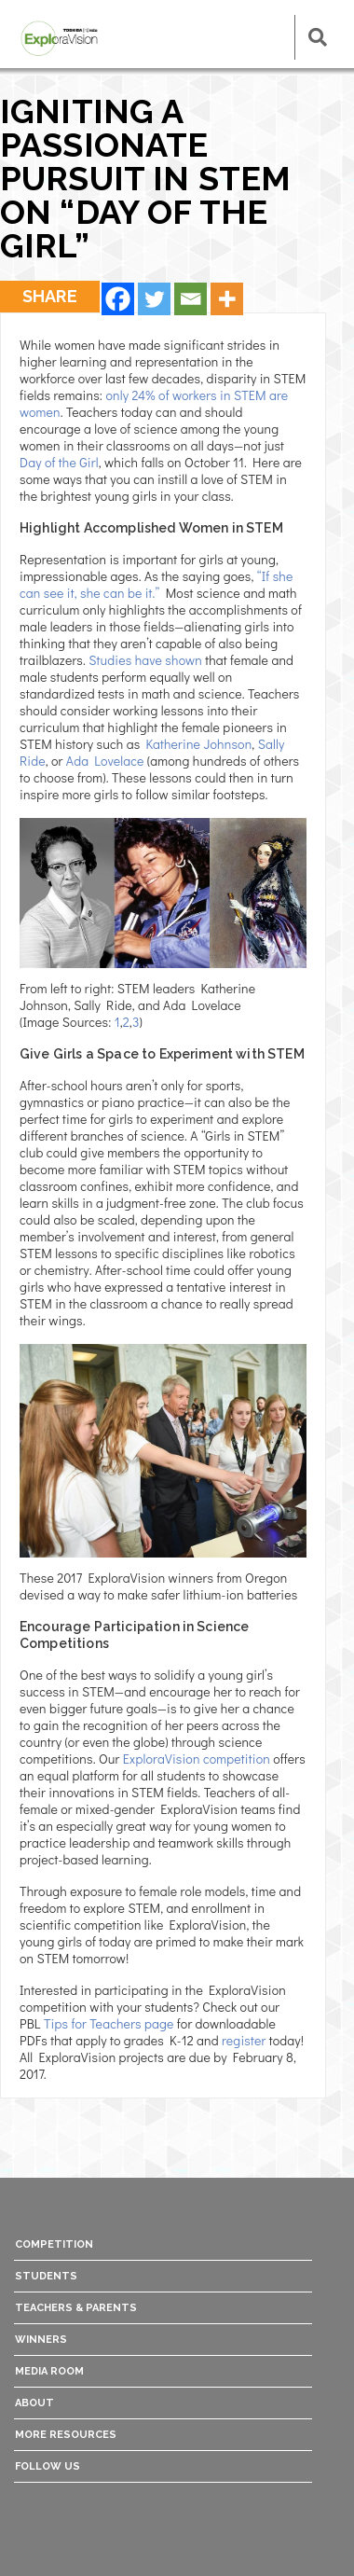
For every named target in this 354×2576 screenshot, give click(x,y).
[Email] (190, 299)
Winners (41, 2340)
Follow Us (47, 2466)
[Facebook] (118, 299)
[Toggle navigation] (261, 37)
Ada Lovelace (105, 760)
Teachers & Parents (76, 2308)
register (245, 2040)
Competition (54, 2244)
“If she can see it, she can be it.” (156, 584)
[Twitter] (154, 299)
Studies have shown (145, 660)
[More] (227, 299)
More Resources (65, 2435)
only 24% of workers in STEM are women (154, 403)
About (34, 2403)
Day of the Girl (59, 462)
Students (46, 2276)
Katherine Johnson (198, 744)
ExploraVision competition (196, 1758)
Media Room (49, 2371)
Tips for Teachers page (109, 2023)
